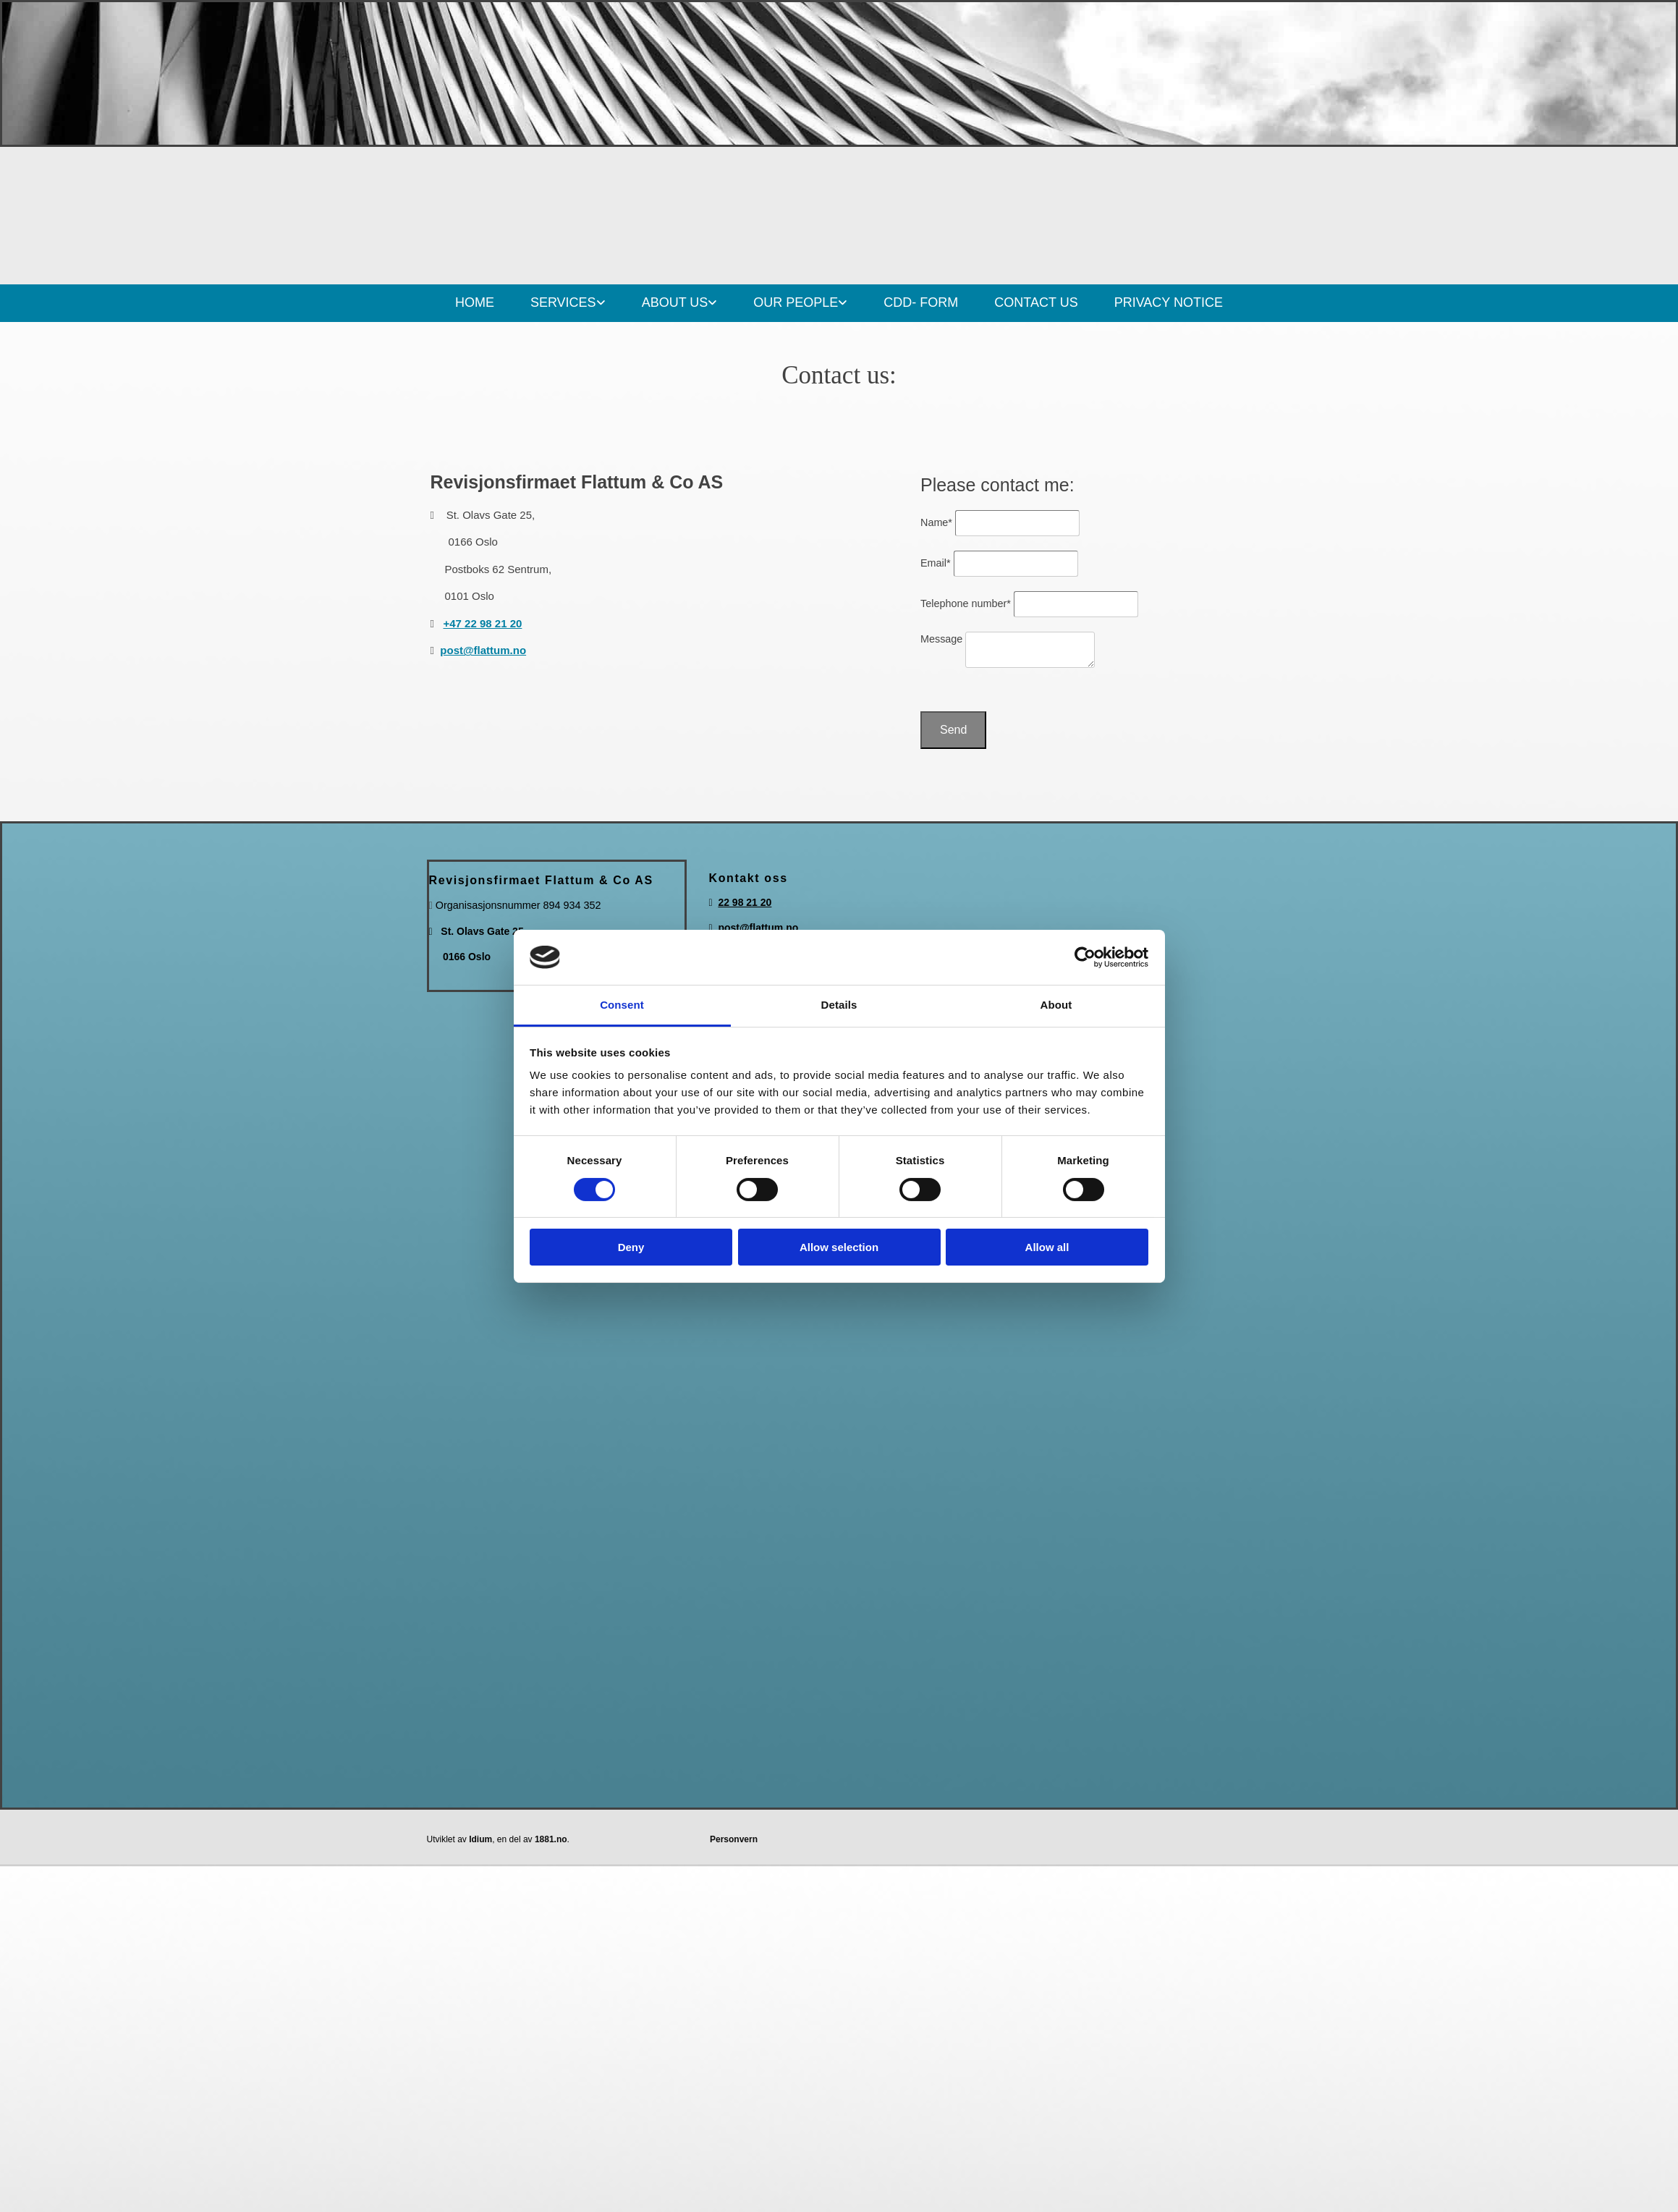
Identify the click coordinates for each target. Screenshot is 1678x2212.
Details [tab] (839, 1005)
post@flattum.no (483, 650)
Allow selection (839, 1247)
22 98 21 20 (744, 902)
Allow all (1047, 1247)
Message (941, 639)
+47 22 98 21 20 (483, 623)
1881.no (551, 1839)
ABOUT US (675, 302)
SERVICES (563, 302)
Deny (631, 1247)
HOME (474, 302)
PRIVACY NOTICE (1168, 302)
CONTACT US (1035, 302)
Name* (936, 522)
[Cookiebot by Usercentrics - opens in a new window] (1085, 957)
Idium (480, 1839)
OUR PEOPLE (795, 302)
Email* (935, 563)
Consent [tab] (622, 1005)
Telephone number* (965, 603)
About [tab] (1056, 1005)
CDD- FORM (921, 302)
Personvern (734, 1839)
